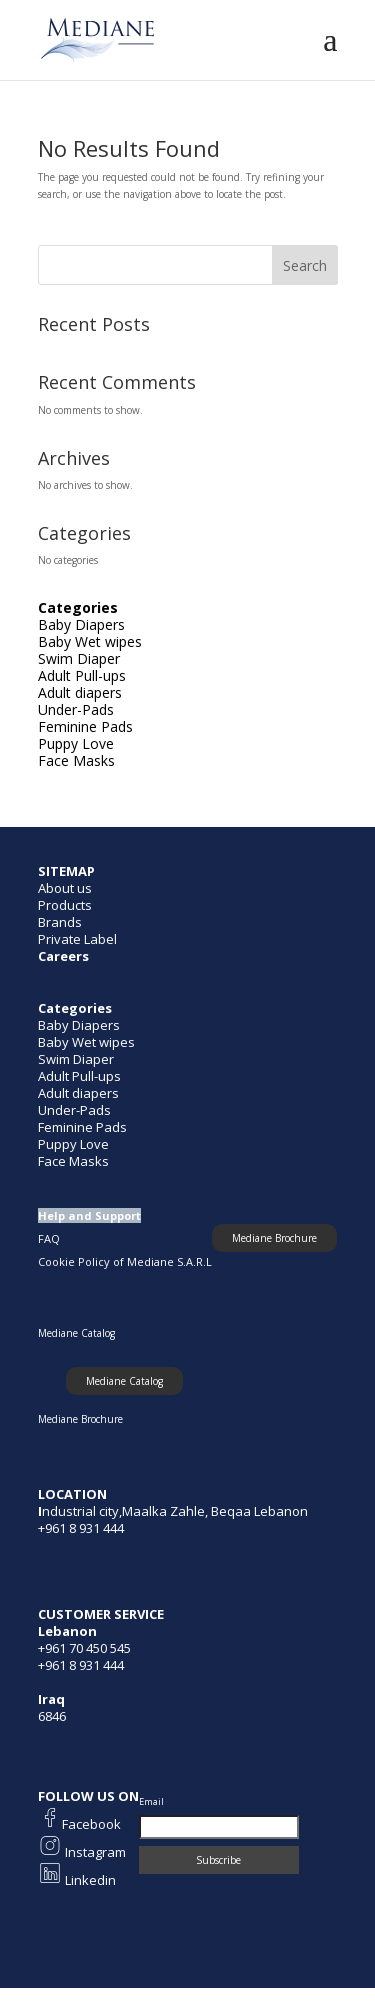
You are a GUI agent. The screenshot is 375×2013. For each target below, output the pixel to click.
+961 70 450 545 (84, 1648)
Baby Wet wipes (90, 641)
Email (151, 1801)
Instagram (94, 1852)
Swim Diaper (79, 658)
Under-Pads (76, 709)
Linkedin (89, 1880)
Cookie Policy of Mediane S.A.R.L (125, 1261)
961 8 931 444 (84, 1665)
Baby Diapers (81, 624)
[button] (124, 1381)
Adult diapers (80, 692)
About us (65, 888)
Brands (60, 922)
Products (65, 905)
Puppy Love (76, 743)
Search (305, 265)
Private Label (77, 939)
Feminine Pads (85, 726)
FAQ (49, 1238)
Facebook (91, 1824)
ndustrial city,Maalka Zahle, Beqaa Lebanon (175, 1511)
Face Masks (76, 760)
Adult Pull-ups (82, 675)
